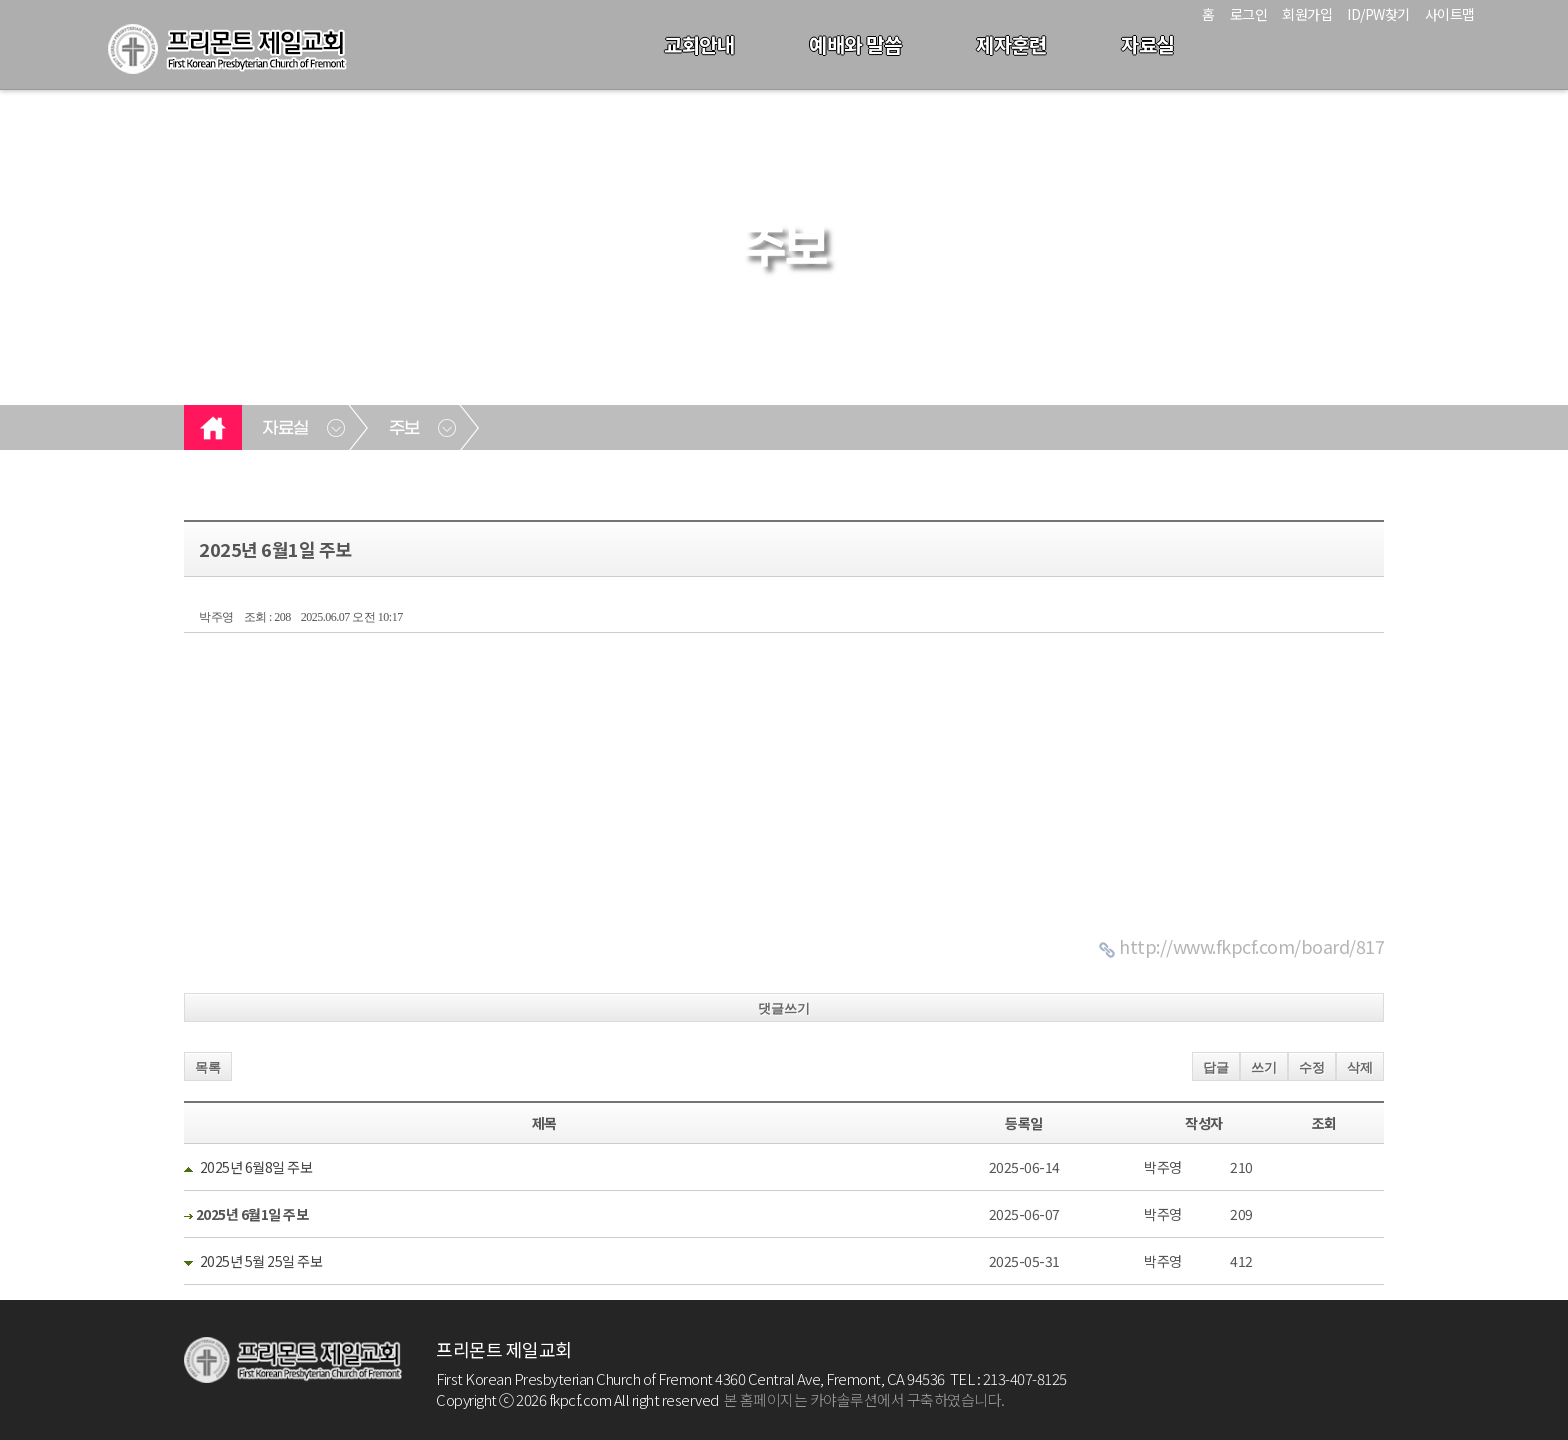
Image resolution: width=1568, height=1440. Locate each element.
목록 (208, 1067)
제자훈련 (1011, 44)
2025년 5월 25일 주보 (261, 1261)
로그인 (1249, 14)
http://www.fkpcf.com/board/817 (1251, 946)
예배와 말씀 (855, 44)
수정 (1312, 1067)
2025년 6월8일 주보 (256, 1167)
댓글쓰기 (784, 1008)
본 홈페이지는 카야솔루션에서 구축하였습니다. (864, 1399)
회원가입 (1307, 14)
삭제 (1360, 1067)
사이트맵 (1450, 14)
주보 (404, 429)
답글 (1216, 1067)
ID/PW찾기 (1378, 14)
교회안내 (699, 44)
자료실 (1147, 44)
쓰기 (1264, 1067)
